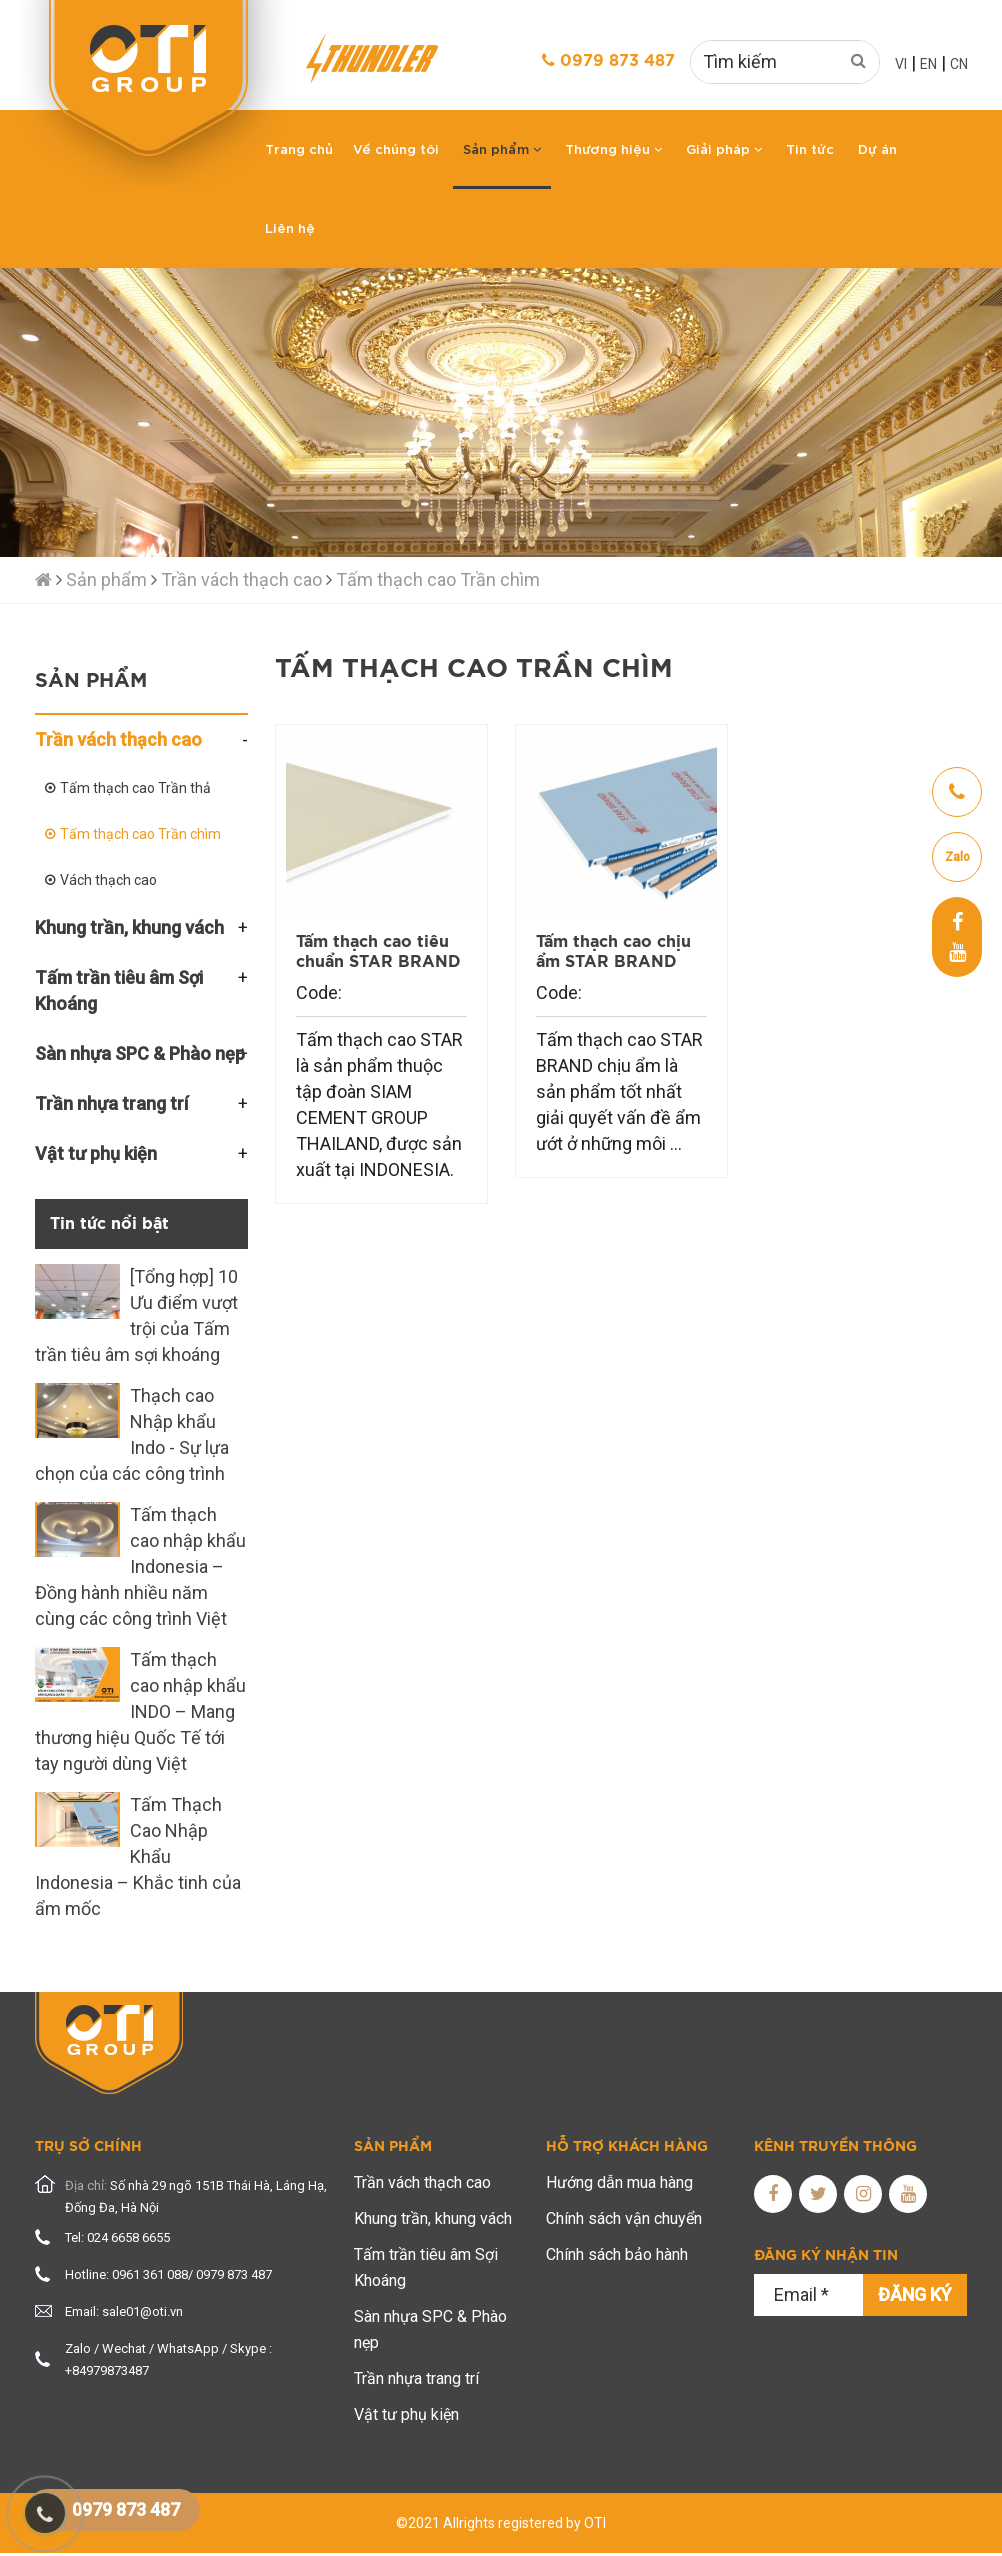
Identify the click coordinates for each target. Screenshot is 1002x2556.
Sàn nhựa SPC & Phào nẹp (430, 2329)
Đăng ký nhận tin (826, 2256)
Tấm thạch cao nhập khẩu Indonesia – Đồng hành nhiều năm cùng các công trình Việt (140, 1566)
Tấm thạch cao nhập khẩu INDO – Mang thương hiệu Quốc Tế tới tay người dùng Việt (140, 1711)
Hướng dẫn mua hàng (619, 2182)
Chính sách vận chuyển (624, 2218)
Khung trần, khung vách (433, 2218)
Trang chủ (299, 148)
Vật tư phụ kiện (406, 2414)
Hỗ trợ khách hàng (627, 2147)
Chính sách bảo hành (617, 2254)
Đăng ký (915, 2294)
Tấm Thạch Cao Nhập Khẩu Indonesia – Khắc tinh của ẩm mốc (138, 1856)
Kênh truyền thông (835, 2147)
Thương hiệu (613, 148)
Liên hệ (290, 227)
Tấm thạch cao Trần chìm (438, 579)
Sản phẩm (502, 148)
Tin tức (810, 148)
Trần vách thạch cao (241, 579)
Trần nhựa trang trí (416, 2378)
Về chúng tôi (396, 148)
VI (901, 64)
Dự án (877, 148)
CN (959, 64)
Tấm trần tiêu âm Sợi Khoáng (426, 2267)
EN (928, 64)
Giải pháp (724, 148)
